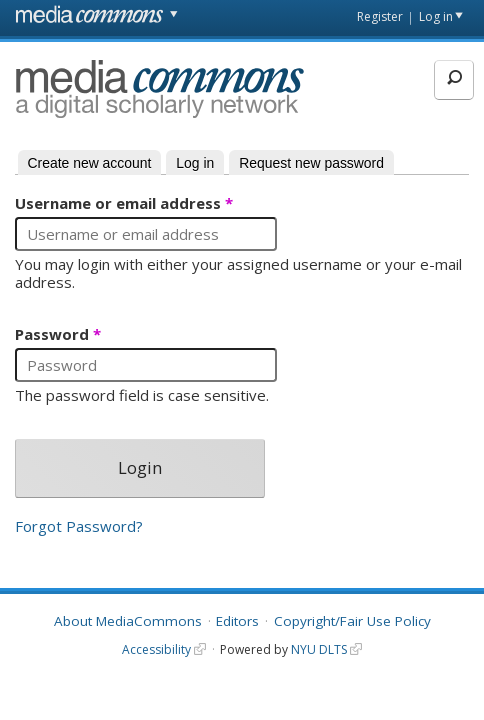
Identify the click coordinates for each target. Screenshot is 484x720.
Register (380, 16)
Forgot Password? (79, 526)
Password (58, 335)
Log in (436, 16)
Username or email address (124, 204)
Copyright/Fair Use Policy (352, 621)
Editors (237, 621)
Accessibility (156, 649)
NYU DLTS (319, 649)
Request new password (311, 163)
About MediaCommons (128, 621)
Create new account (90, 163)
